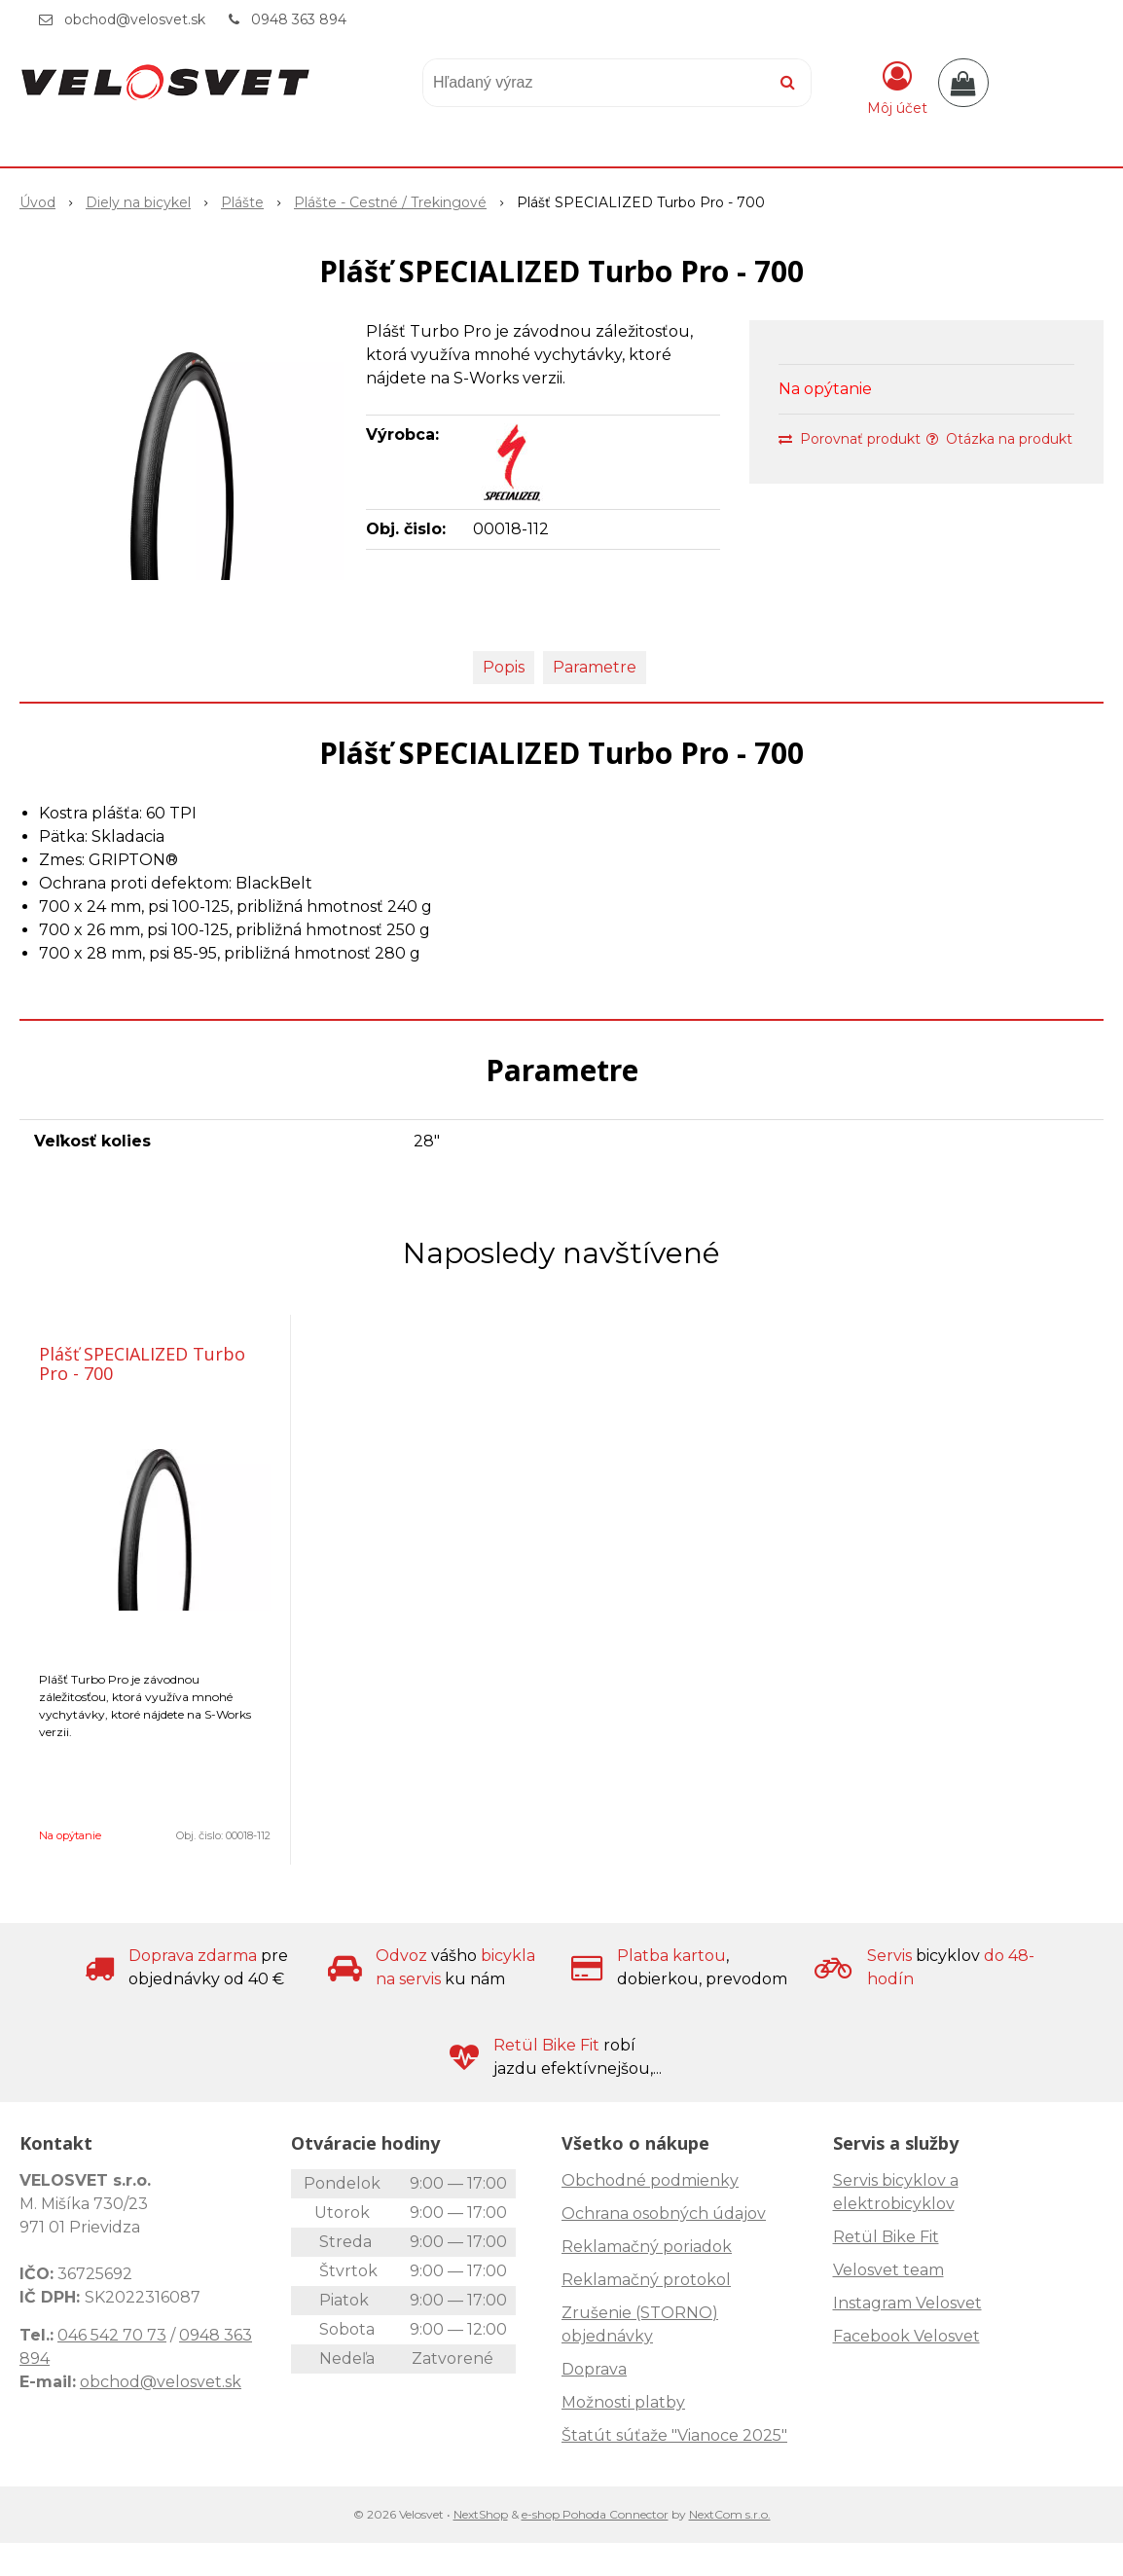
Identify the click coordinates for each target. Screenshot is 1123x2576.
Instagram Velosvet (907, 2303)
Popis (504, 667)
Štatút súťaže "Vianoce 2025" (674, 2435)
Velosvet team (888, 2270)
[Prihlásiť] (897, 86)
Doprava (594, 2369)
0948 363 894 (298, 19)
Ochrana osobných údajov (664, 2213)
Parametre (594, 667)
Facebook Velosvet (906, 2336)
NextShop (480, 2514)
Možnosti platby (623, 2402)
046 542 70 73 (111, 2335)
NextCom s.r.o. (730, 2514)
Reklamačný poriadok (647, 2246)
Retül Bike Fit (886, 2237)
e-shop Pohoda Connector (595, 2514)
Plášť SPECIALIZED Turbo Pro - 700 (142, 1363)
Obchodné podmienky (650, 2180)
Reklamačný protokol (646, 2279)
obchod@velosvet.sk (134, 19)
